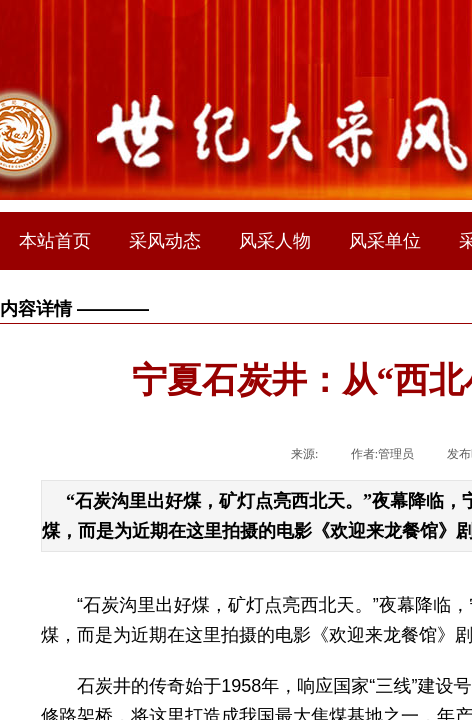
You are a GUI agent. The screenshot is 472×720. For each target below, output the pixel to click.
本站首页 (55, 241)
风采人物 (275, 241)
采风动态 (165, 241)
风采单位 (385, 241)
